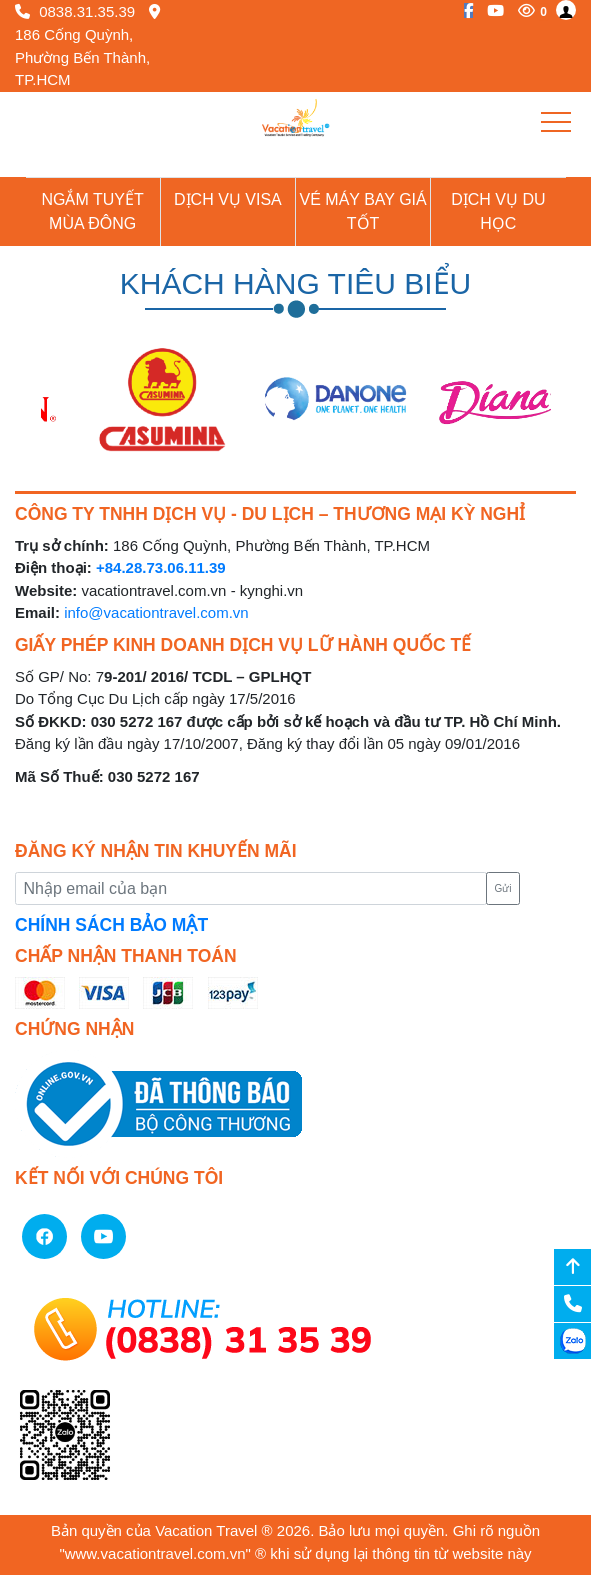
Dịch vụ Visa (228, 199)
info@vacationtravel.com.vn (156, 612)
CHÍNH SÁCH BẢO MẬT (111, 925)
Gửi (502, 888)
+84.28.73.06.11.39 (161, 567)
